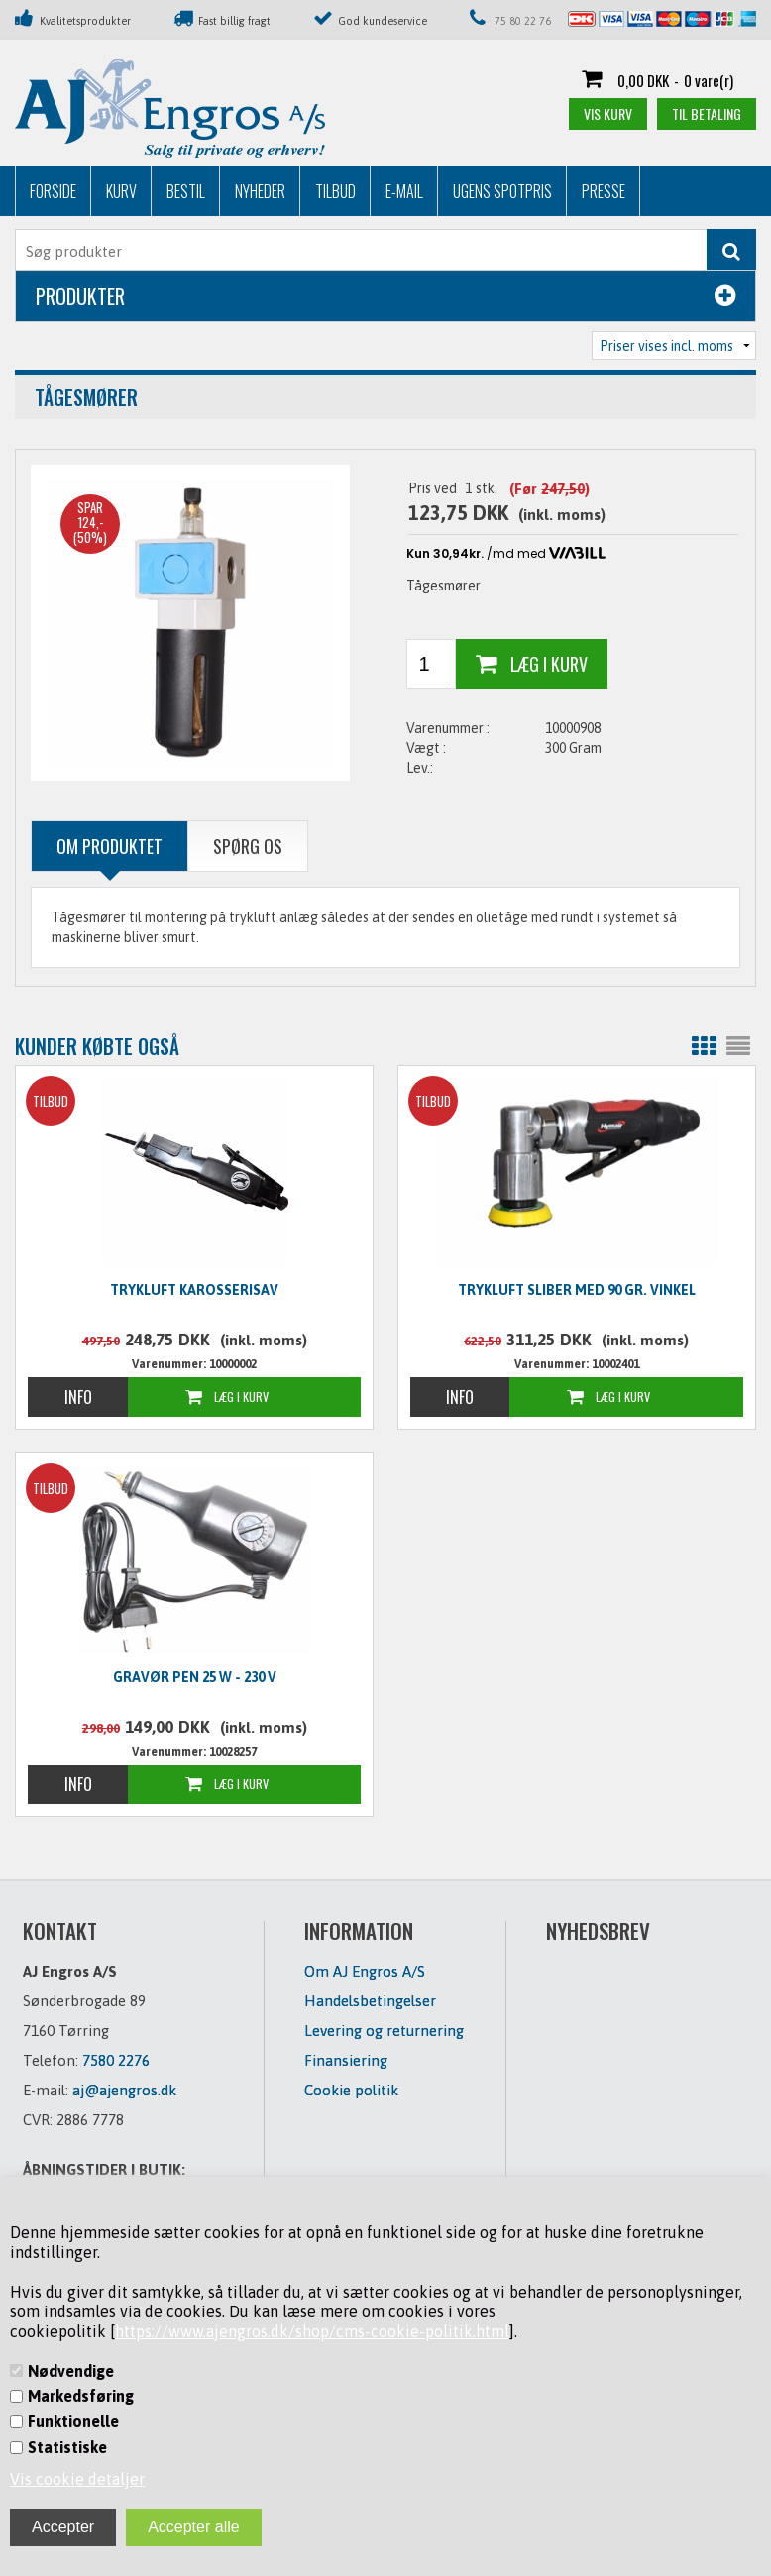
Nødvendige (71, 2371)
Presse (603, 191)
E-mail (404, 191)
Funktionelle (73, 2421)
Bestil (185, 191)
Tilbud (335, 191)
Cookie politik (351, 2090)
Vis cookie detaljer (77, 2479)
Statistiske (67, 2447)
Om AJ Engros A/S (364, 1971)
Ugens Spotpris (502, 191)
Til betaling (706, 113)
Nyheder (260, 191)
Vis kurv (608, 113)
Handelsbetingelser (370, 2000)
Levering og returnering (384, 2030)
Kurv (121, 191)
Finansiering (345, 2060)
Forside (53, 191)
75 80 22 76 (523, 21)
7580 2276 (116, 2060)
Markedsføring (81, 2396)
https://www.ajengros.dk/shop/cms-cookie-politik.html (312, 2331)
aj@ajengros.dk (124, 2090)
